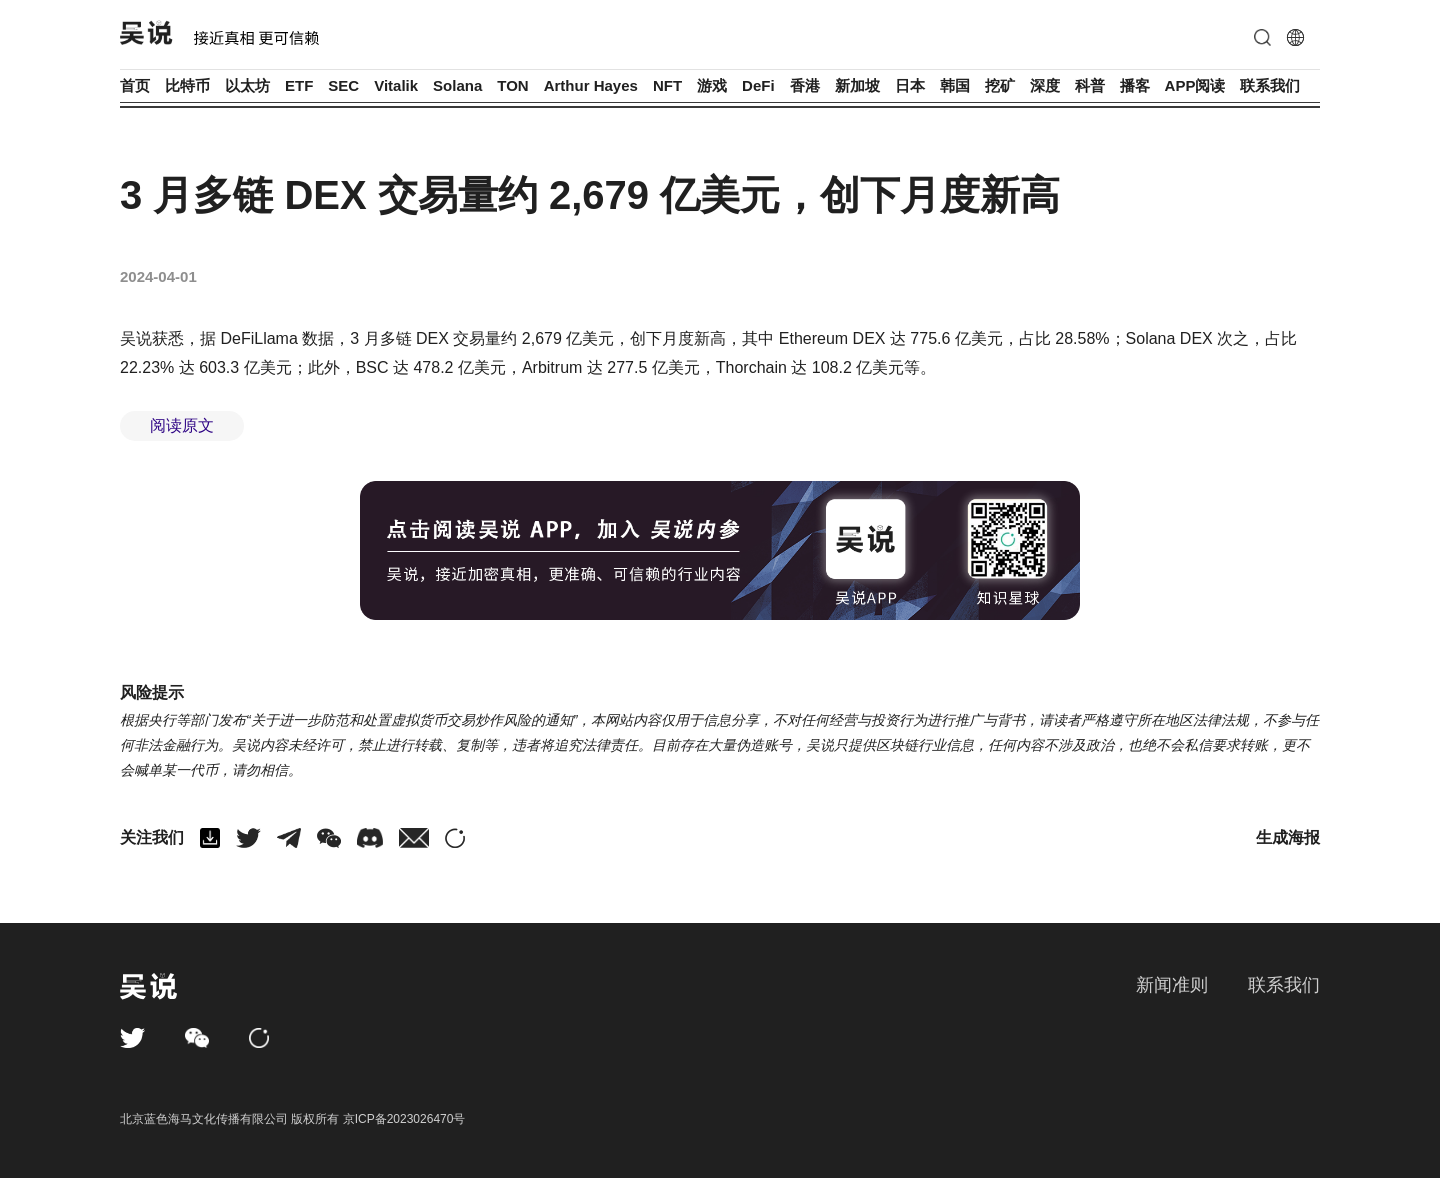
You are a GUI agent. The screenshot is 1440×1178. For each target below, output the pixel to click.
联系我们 (1270, 85)
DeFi (758, 85)
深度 (1045, 85)
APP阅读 (1195, 85)
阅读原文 (182, 425)
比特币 (187, 85)
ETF (299, 85)
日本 (910, 85)
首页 (135, 85)
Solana (457, 85)
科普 (1090, 85)
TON (512, 85)
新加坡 (857, 85)
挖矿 (1000, 85)
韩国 (955, 85)
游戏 (712, 85)
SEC (343, 85)
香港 (805, 85)
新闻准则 (1172, 985)
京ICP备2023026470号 (404, 1119)
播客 (1135, 85)
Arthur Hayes (591, 85)
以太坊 (247, 85)
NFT (667, 85)
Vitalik (396, 85)
